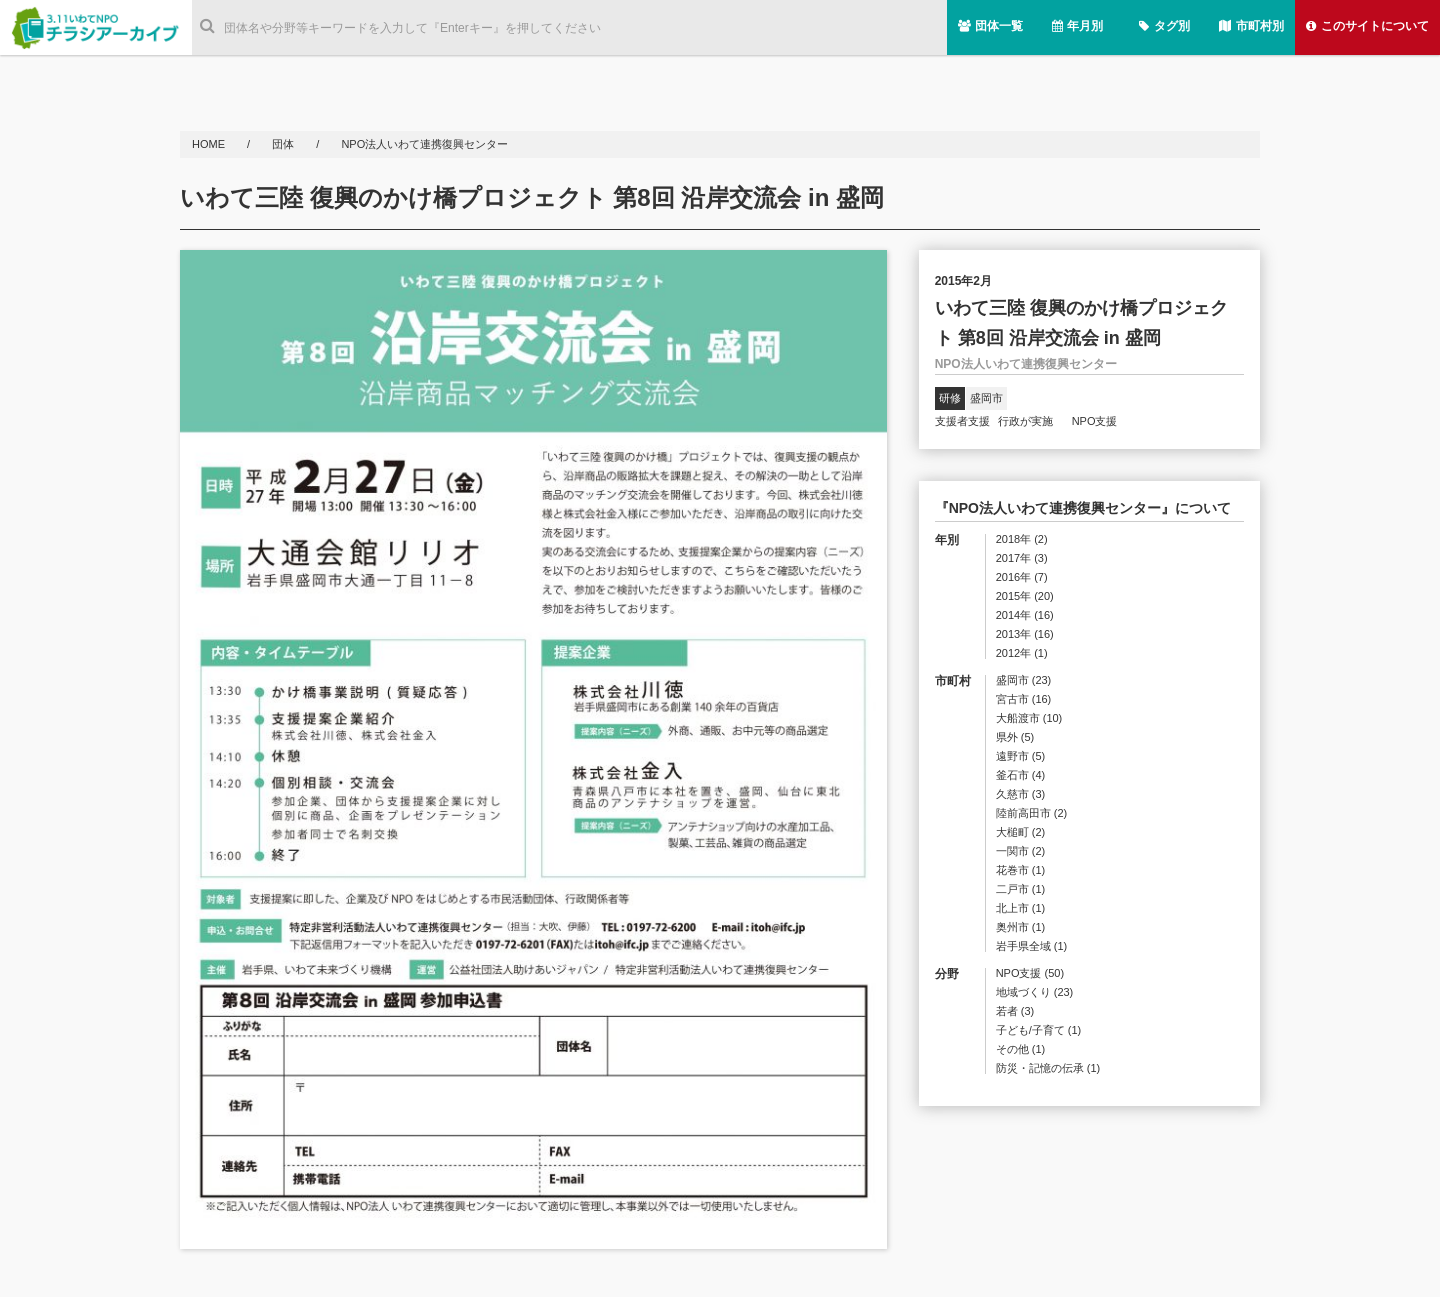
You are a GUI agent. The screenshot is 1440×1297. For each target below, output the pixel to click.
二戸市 (1021, 889)
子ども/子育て (1039, 1030)
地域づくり (1035, 992)
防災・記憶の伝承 (1048, 1068)
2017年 (1022, 558)
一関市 (1021, 851)
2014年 (1025, 615)
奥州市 (1021, 927)
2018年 (1022, 539)
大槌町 (1021, 832)
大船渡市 (1029, 718)
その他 (1021, 1049)
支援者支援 (962, 421)
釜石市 (1021, 775)
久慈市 (1021, 794)
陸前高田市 (1032, 813)
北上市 (1021, 908)
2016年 (1022, 577)
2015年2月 (963, 281)
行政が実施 (1031, 421)
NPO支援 (1095, 421)
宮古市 (1024, 699)
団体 (284, 144)
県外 (1015, 737)
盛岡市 (986, 398)
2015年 (1025, 596)
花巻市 (1021, 870)
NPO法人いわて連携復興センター (424, 144)
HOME (210, 144)
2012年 (1022, 653)
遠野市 (1021, 756)
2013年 (1025, 634)
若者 (1015, 1011)
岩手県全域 (1032, 946)
